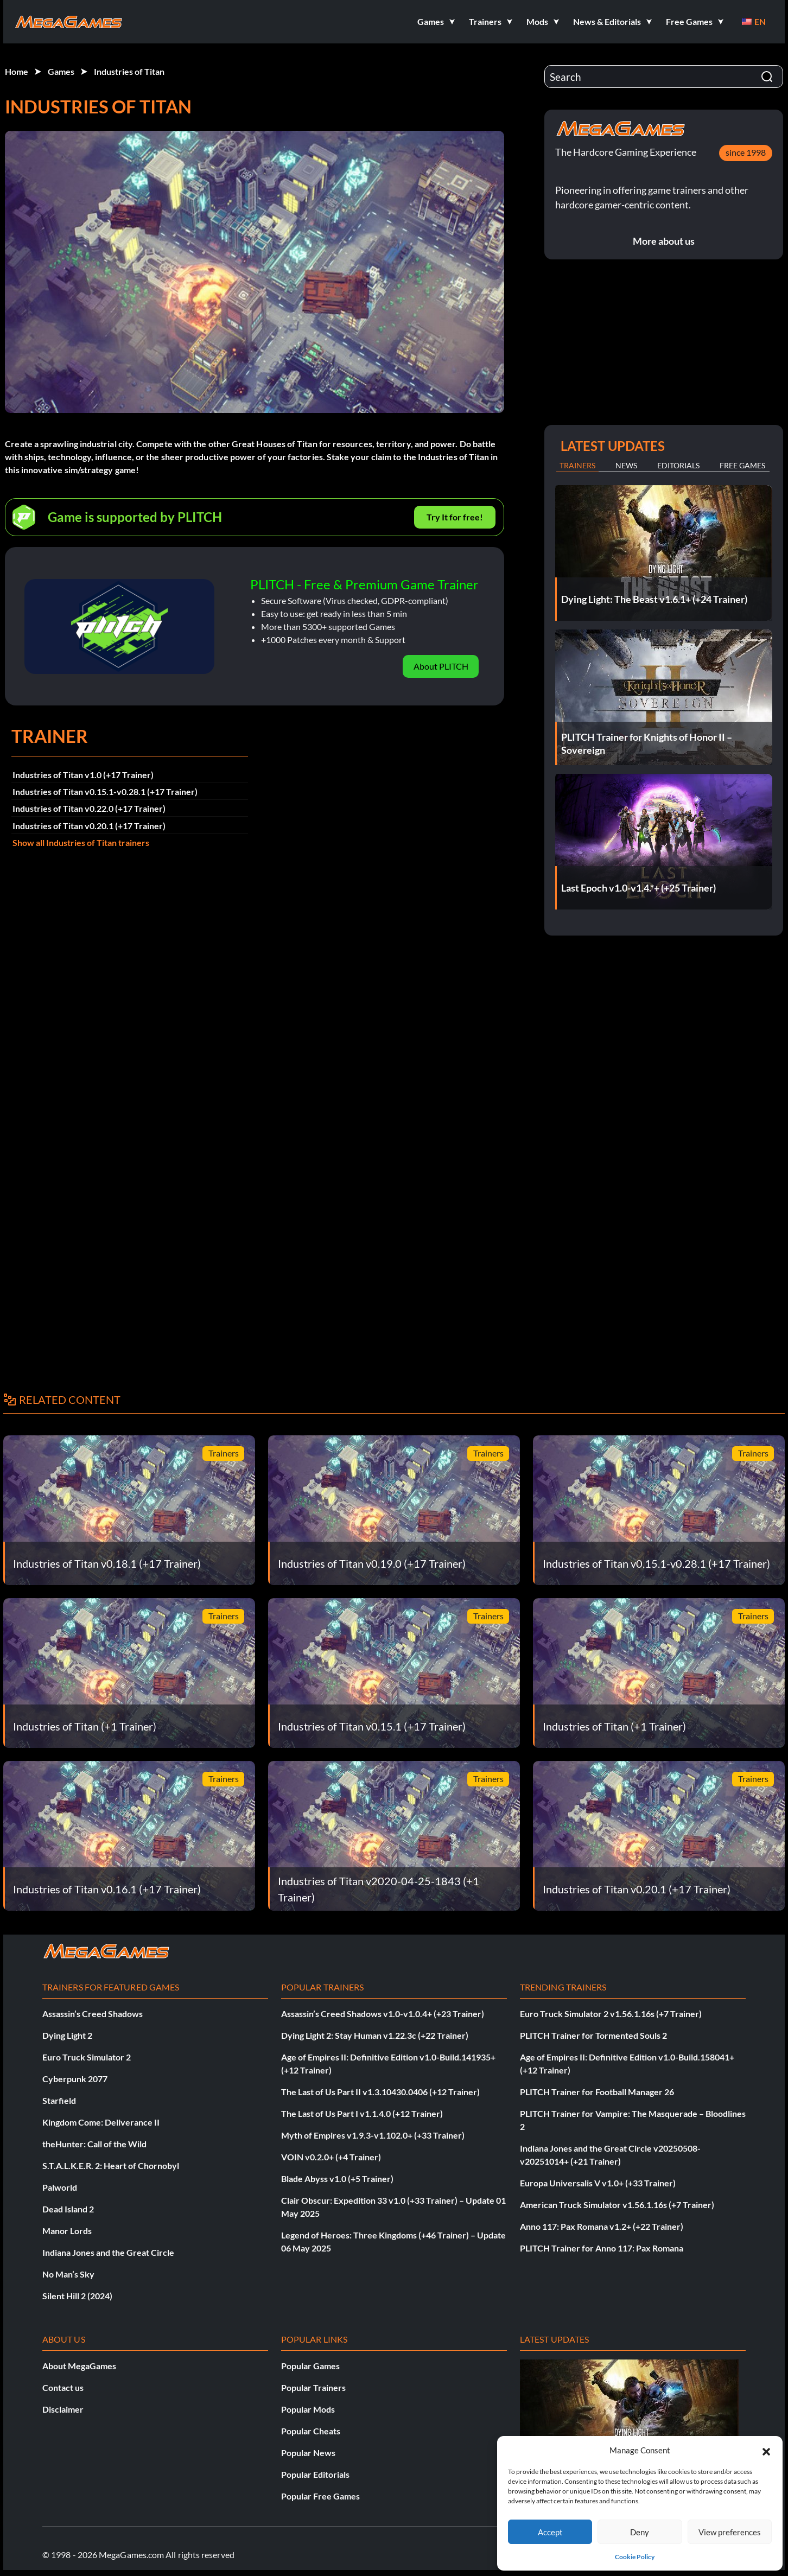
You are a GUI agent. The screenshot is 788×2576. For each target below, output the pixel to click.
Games (61, 71)
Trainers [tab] (577, 465)
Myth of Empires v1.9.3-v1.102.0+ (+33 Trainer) (373, 2135)
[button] (766, 2450)
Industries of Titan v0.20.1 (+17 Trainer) (89, 825)
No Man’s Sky (68, 2274)
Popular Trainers (313, 2387)
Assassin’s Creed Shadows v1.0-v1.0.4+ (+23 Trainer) (382, 2013)
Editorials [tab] (678, 465)
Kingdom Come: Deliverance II (101, 2122)
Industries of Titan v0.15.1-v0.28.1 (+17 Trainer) (105, 791)
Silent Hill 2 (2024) (77, 2296)
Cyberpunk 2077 (74, 2078)
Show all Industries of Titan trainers (80, 842)
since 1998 (746, 152)
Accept (550, 2532)
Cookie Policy (634, 2557)
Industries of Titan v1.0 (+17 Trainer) (83, 774)
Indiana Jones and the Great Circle (108, 2252)
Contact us (63, 2387)
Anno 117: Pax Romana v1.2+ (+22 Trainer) (601, 2226)
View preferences (729, 2532)
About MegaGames (79, 2366)
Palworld (59, 2187)
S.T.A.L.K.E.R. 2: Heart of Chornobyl (110, 2165)
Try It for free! (455, 517)
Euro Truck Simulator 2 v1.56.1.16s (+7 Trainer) (611, 2013)
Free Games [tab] (742, 465)
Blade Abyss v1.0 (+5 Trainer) (337, 2178)
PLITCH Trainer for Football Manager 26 (597, 2092)
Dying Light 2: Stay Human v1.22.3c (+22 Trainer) (374, 2035)
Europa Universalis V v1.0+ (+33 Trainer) (598, 2183)
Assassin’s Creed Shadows (92, 2013)
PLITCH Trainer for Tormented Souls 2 (593, 2035)
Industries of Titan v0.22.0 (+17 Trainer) (89, 808)
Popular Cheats (310, 2431)
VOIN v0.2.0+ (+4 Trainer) (331, 2157)
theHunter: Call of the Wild (94, 2144)
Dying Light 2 (67, 2035)
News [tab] (626, 465)
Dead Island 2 (68, 2209)
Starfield (59, 2100)
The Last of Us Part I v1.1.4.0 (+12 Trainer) (362, 2113)
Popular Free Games (320, 2496)
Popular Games (310, 2366)
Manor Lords (67, 2230)
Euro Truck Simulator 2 (86, 2057)
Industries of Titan (129, 71)
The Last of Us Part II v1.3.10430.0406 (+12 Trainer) (380, 2092)
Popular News (308, 2452)
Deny (639, 2532)
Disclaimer (63, 2409)
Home (16, 71)
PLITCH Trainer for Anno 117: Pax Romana (601, 2248)
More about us (664, 241)
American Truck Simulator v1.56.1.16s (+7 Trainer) (617, 2204)
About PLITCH (441, 666)
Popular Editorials (315, 2474)
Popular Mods (308, 2409)
